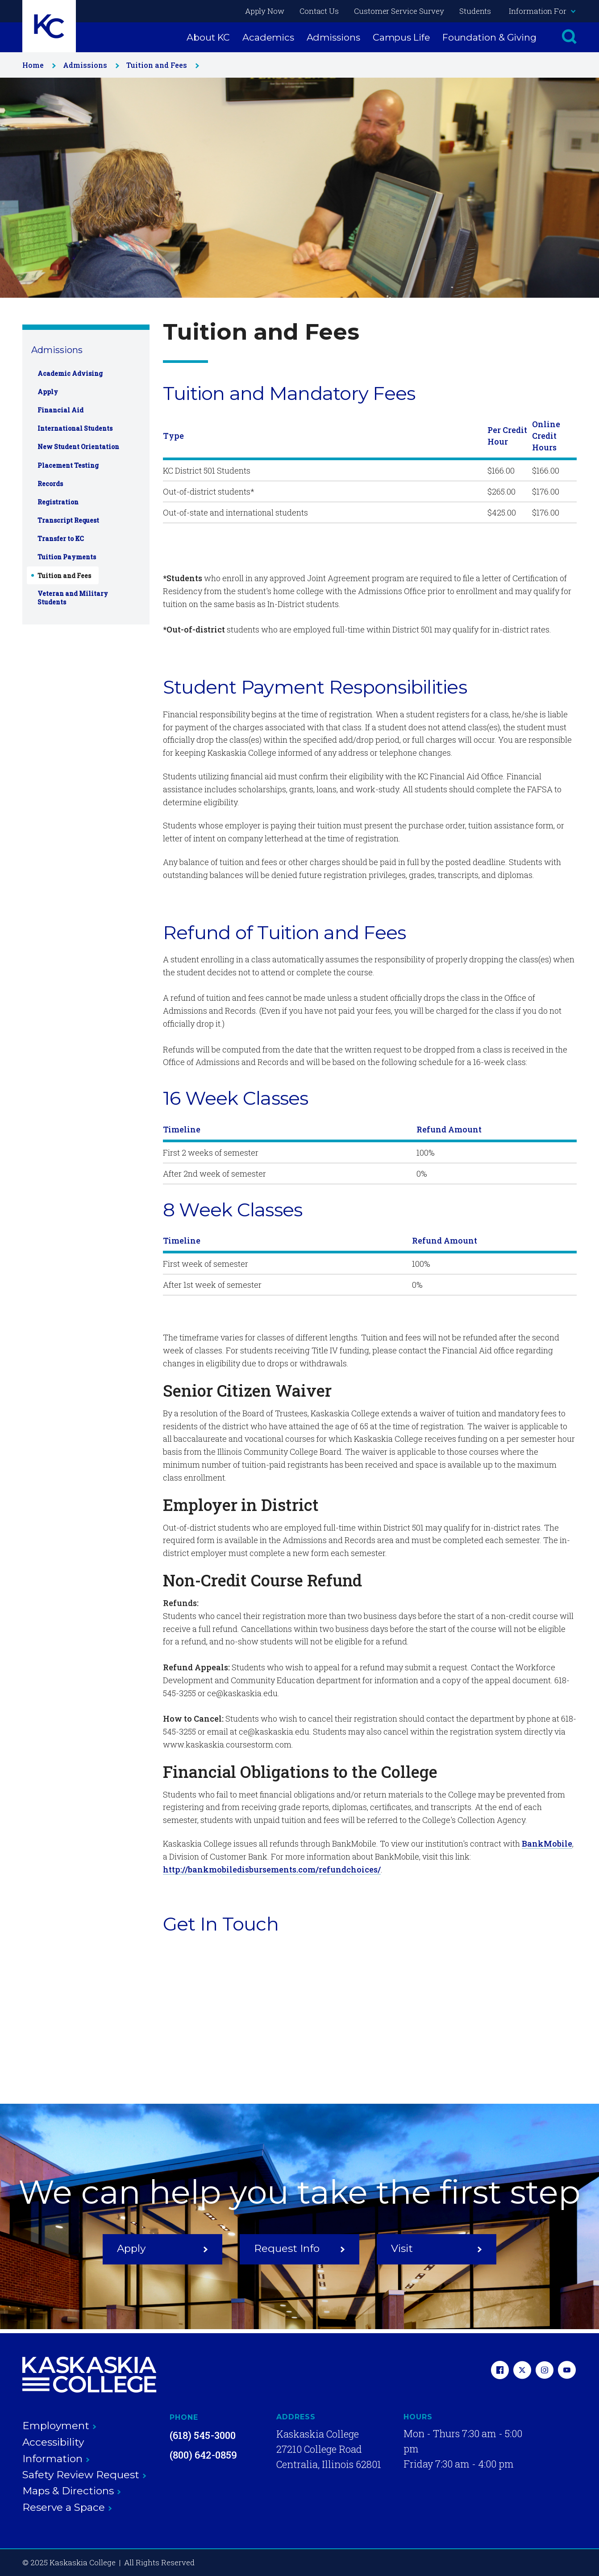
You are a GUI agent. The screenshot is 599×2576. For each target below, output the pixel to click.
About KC (208, 37)
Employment (59, 2425)
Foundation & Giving (489, 37)
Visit (436, 2248)
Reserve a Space (67, 2507)
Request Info (299, 2248)
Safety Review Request (84, 2474)
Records (50, 483)
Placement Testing (68, 465)
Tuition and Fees (161, 65)
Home (37, 65)
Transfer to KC (60, 538)
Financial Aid (60, 410)
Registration (58, 502)
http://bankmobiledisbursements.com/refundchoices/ (272, 1869)
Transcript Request (68, 520)
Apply (47, 391)
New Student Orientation (78, 446)
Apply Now (264, 11)
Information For (542, 11)
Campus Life (401, 37)
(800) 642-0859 (203, 2454)
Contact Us (319, 11)
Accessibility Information (56, 2450)
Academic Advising (70, 373)
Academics (268, 37)
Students (475, 11)
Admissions (333, 37)
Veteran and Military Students (72, 597)
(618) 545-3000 (203, 2435)
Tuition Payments (66, 557)
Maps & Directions (71, 2490)
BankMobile (547, 1843)
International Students (74, 428)
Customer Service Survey (399, 11)
